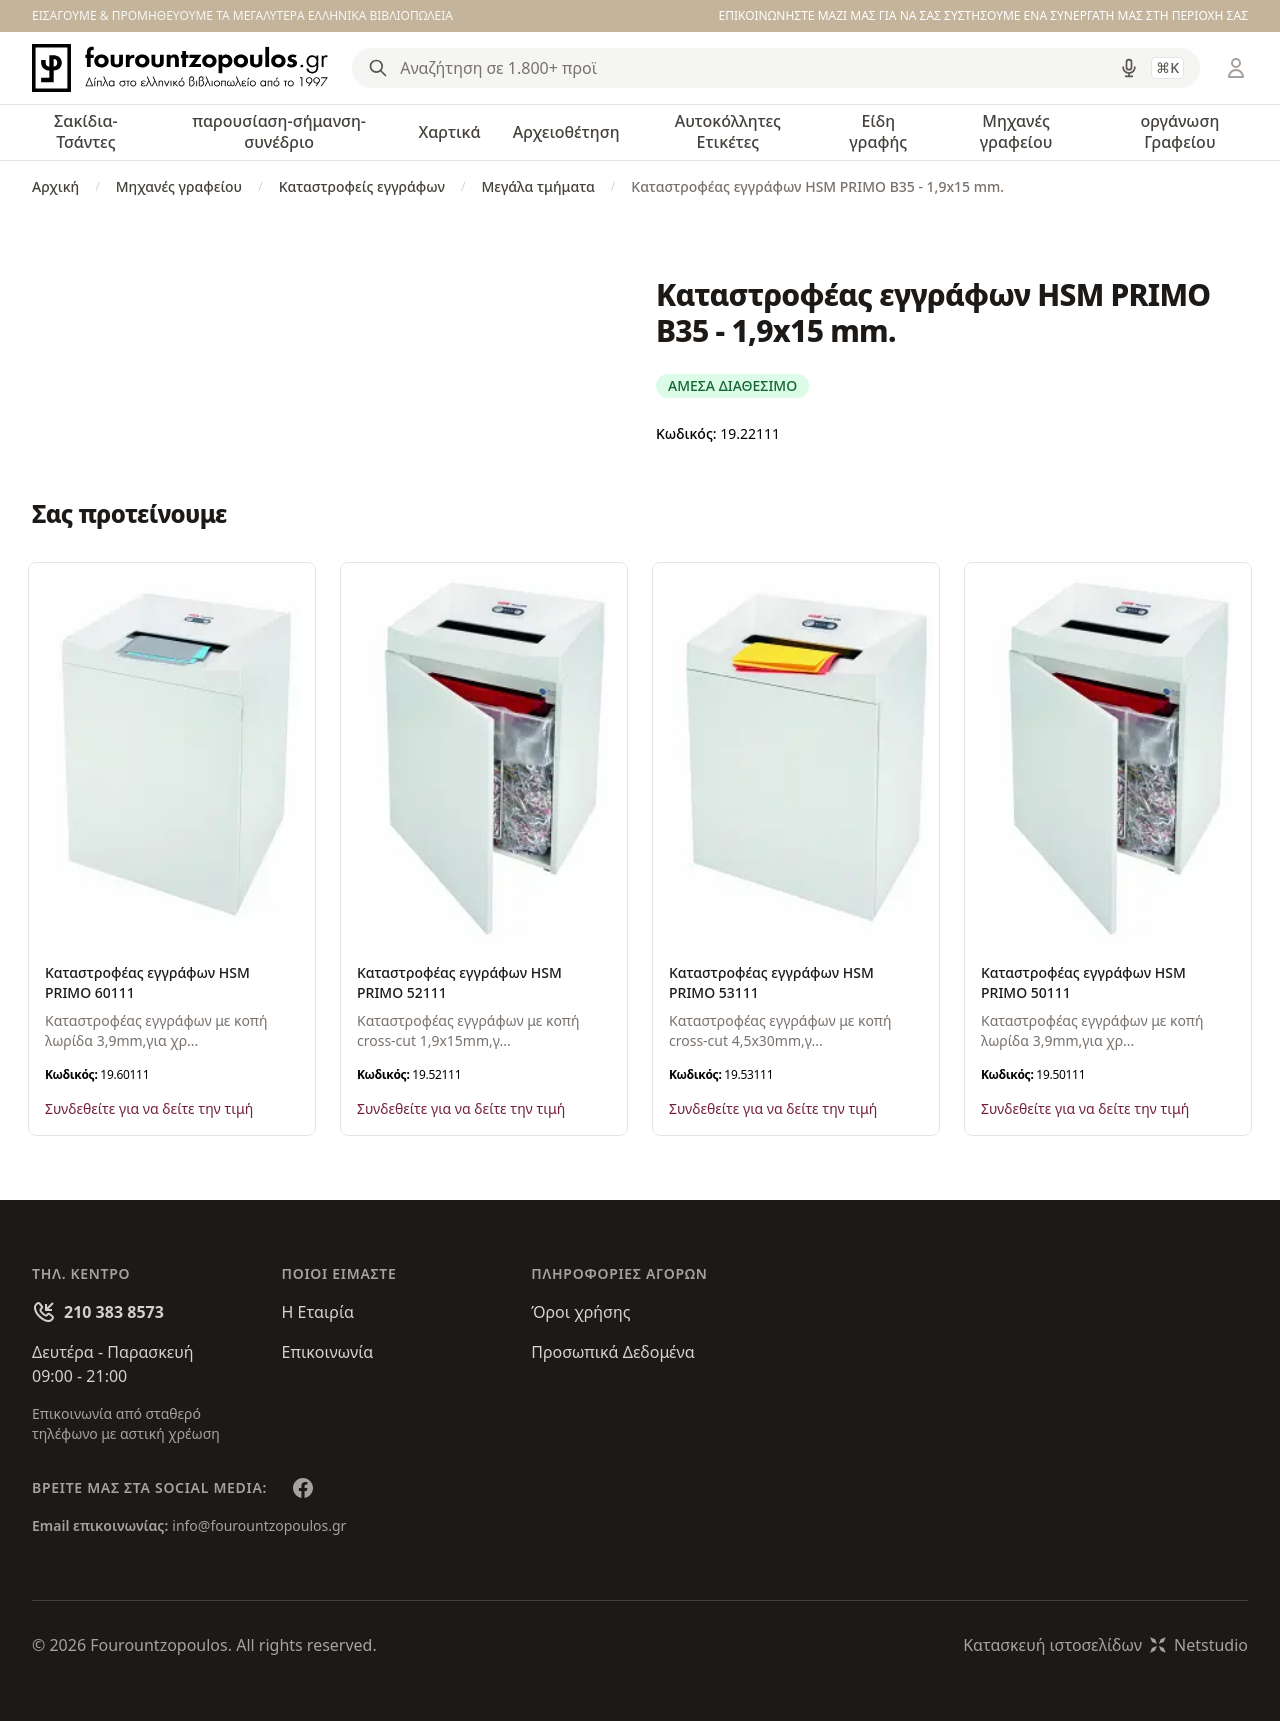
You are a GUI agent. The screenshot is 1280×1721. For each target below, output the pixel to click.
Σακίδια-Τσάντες (86, 131)
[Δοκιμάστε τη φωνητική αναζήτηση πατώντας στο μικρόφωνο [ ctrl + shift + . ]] (1129, 68)
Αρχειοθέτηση (566, 132)
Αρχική (55, 186)
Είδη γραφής (878, 131)
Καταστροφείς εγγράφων (362, 186)
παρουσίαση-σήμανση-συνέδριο (279, 131)
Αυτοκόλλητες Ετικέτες (728, 131)
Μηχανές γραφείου (1016, 131)
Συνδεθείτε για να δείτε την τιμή (149, 1108)
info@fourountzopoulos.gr (259, 1525)
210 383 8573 (114, 1312)
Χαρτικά (449, 132)
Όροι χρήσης (580, 1312)
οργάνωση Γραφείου (1179, 131)
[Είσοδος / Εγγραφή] (1236, 68)
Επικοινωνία (328, 1352)
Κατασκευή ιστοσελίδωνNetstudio (1105, 1645)
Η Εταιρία (318, 1312)
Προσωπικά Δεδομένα (613, 1352)
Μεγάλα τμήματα (537, 186)
